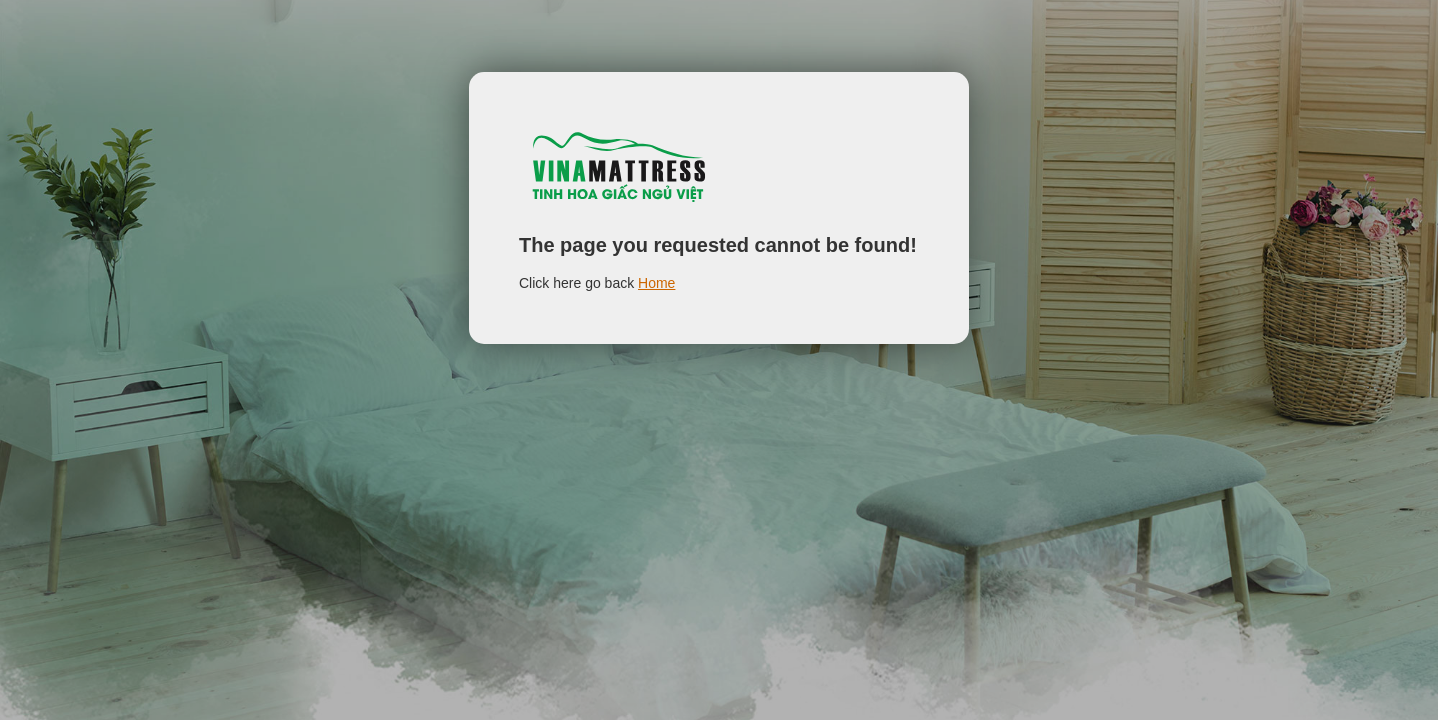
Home (656, 283)
